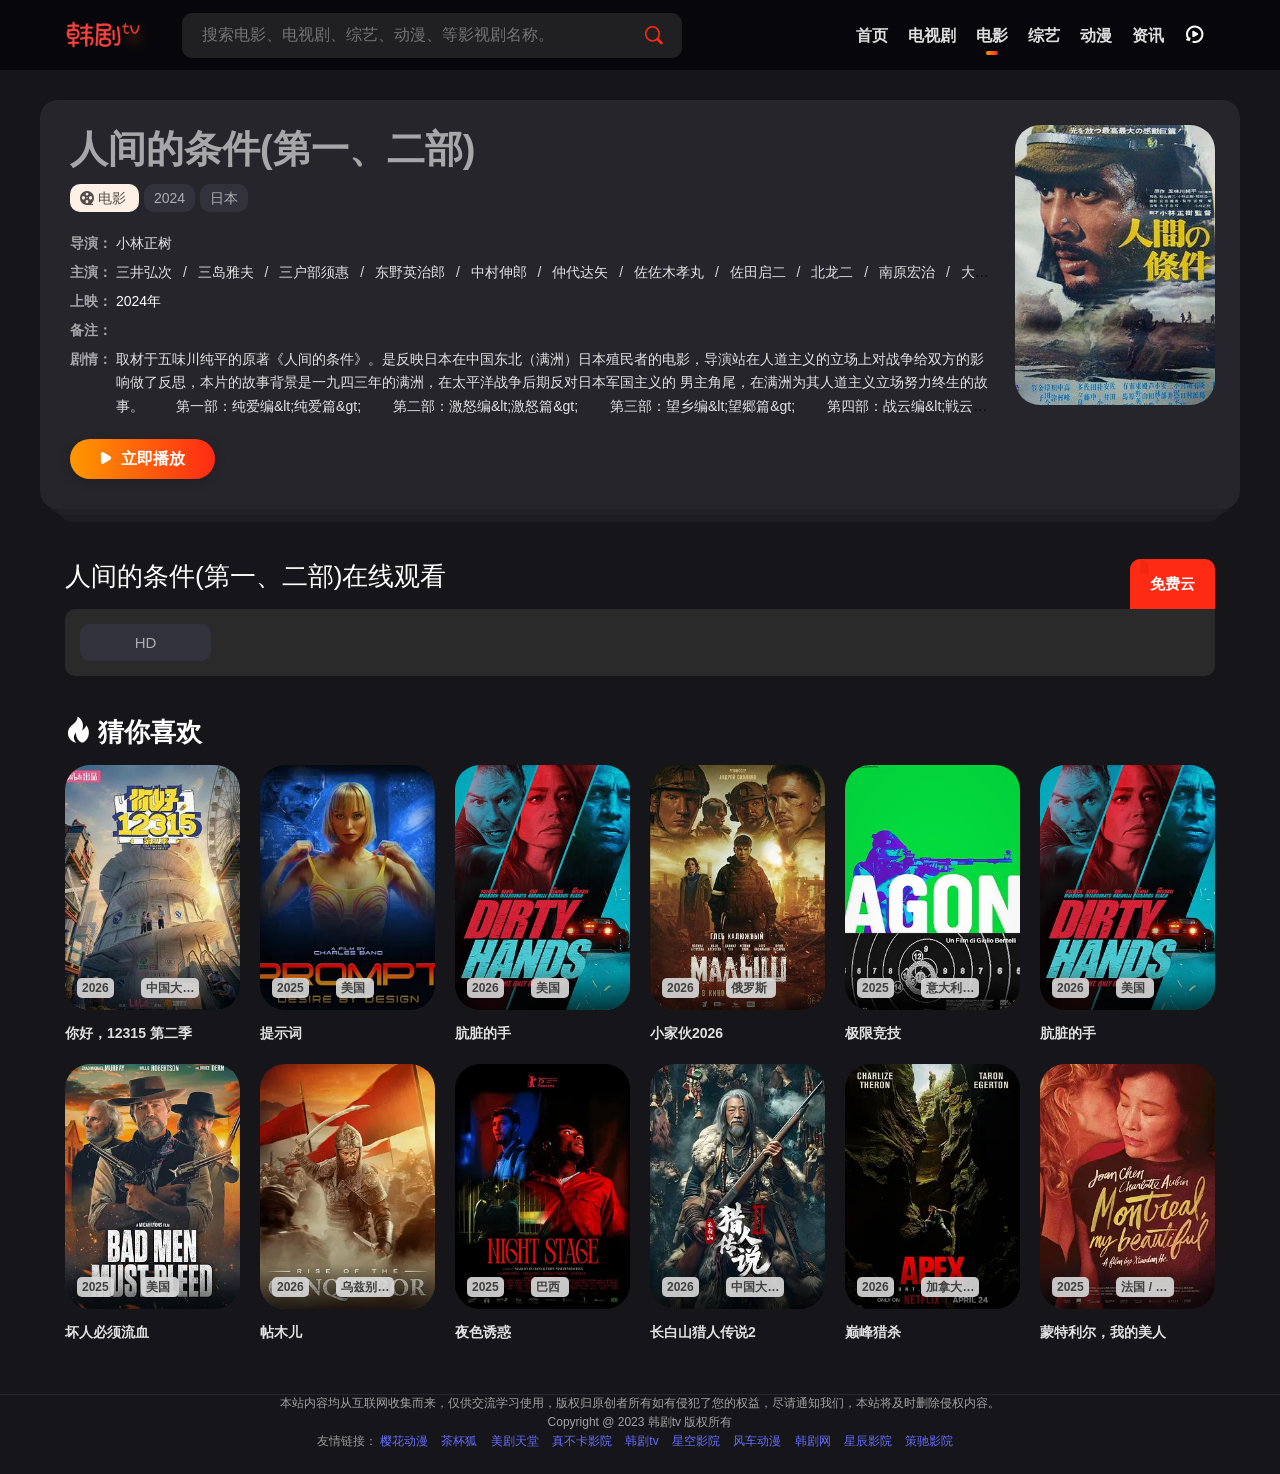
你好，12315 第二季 (128, 1033)
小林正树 (144, 243)
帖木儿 (281, 1332)
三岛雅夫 (228, 272)
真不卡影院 (582, 1441)
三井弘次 (146, 272)
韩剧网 (813, 1441)
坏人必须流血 (107, 1332)
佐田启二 (760, 272)
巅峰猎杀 (873, 1332)
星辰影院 (868, 1441)
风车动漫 (757, 1441)
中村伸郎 (501, 272)
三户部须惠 (316, 272)
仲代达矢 (582, 272)
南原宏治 (909, 272)
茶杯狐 (459, 1441)
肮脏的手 (483, 1033)
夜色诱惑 (483, 1332)
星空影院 (696, 1441)
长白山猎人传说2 (703, 1332)
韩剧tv (641, 1441)
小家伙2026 (686, 1033)
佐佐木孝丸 (671, 272)
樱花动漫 (404, 1441)
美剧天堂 (515, 1441)
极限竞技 (873, 1033)
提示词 (281, 1033)
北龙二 (834, 272)
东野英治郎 (412, 272)
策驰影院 (929, 1441)
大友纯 (984, 272)
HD (146, 642)
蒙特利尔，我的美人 (1103, 1332)
